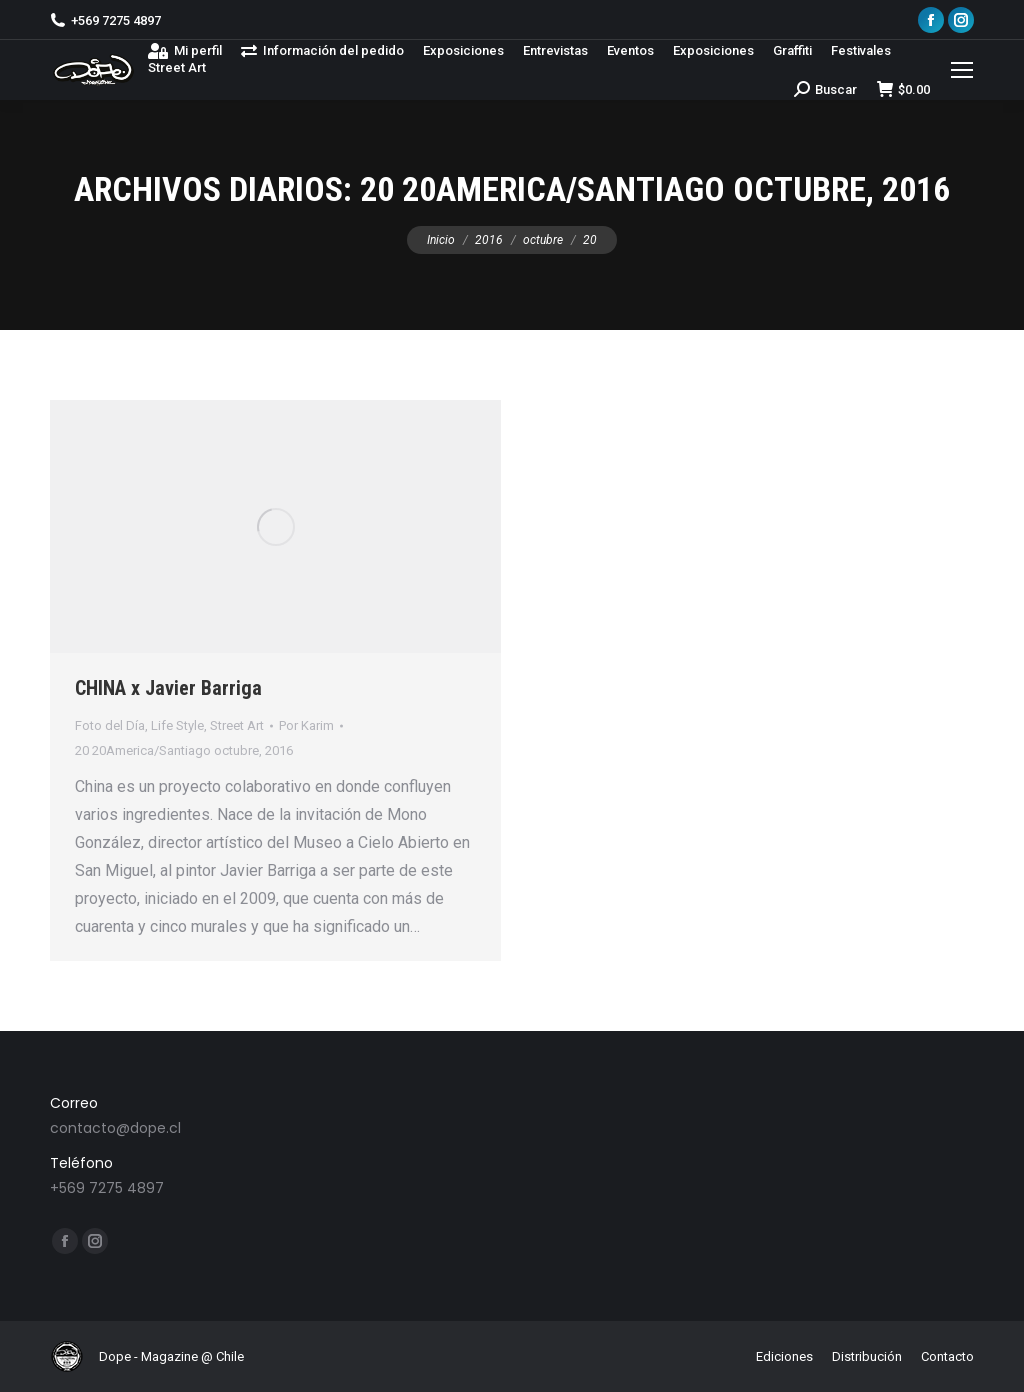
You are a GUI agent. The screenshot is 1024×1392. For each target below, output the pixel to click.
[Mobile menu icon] (962, 70)
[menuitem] (185, 50)
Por (306, 725)
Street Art (237, 725)
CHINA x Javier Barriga (168, 688)
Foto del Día (110, 725)
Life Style (177, 725)
